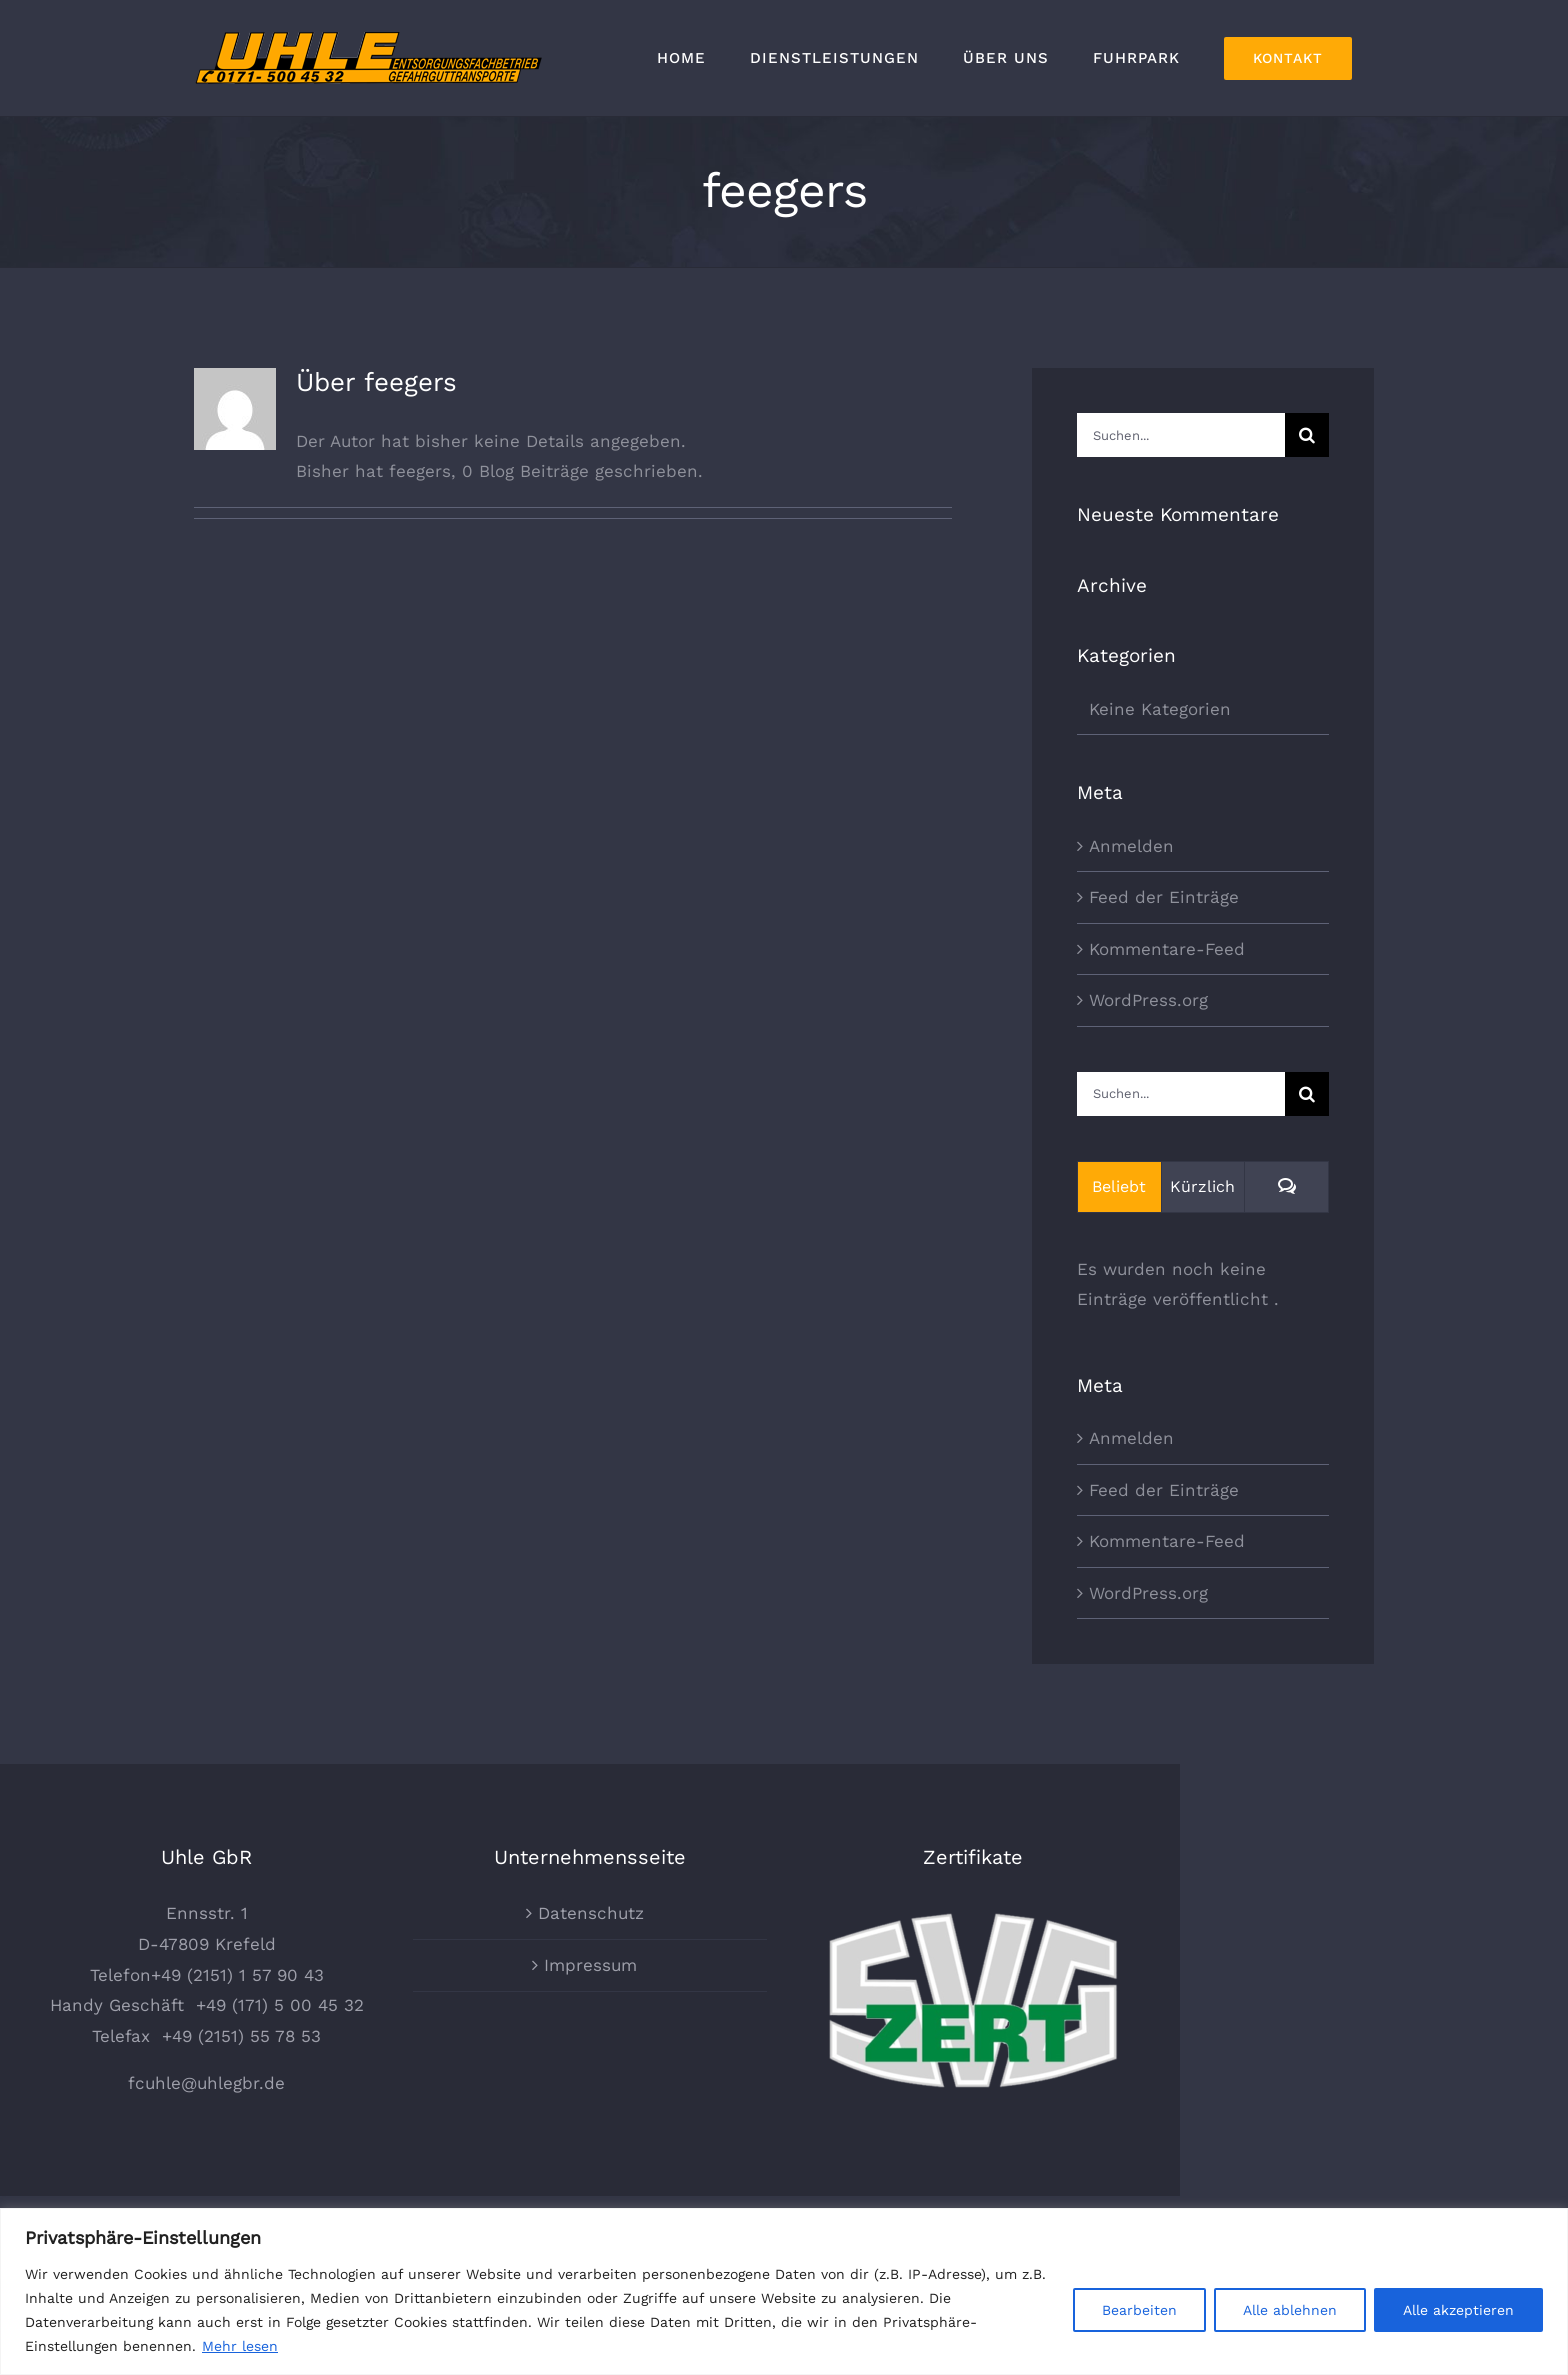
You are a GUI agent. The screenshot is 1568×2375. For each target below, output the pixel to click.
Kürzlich (1202, 1186)
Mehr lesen (240, 2346)
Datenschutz (785, 1962)
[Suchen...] (1181, 435)
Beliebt (1119, 1186)
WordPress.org (1148, 1000)
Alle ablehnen (1290, 2310)
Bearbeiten (1139, 2310)
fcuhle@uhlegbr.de (400, 2132)
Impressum (784, 2013)
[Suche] (1307, 435)
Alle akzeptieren (1458, 2310)
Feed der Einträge (1164, 897)
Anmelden (1131, 846)
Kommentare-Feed (1167, 949)
